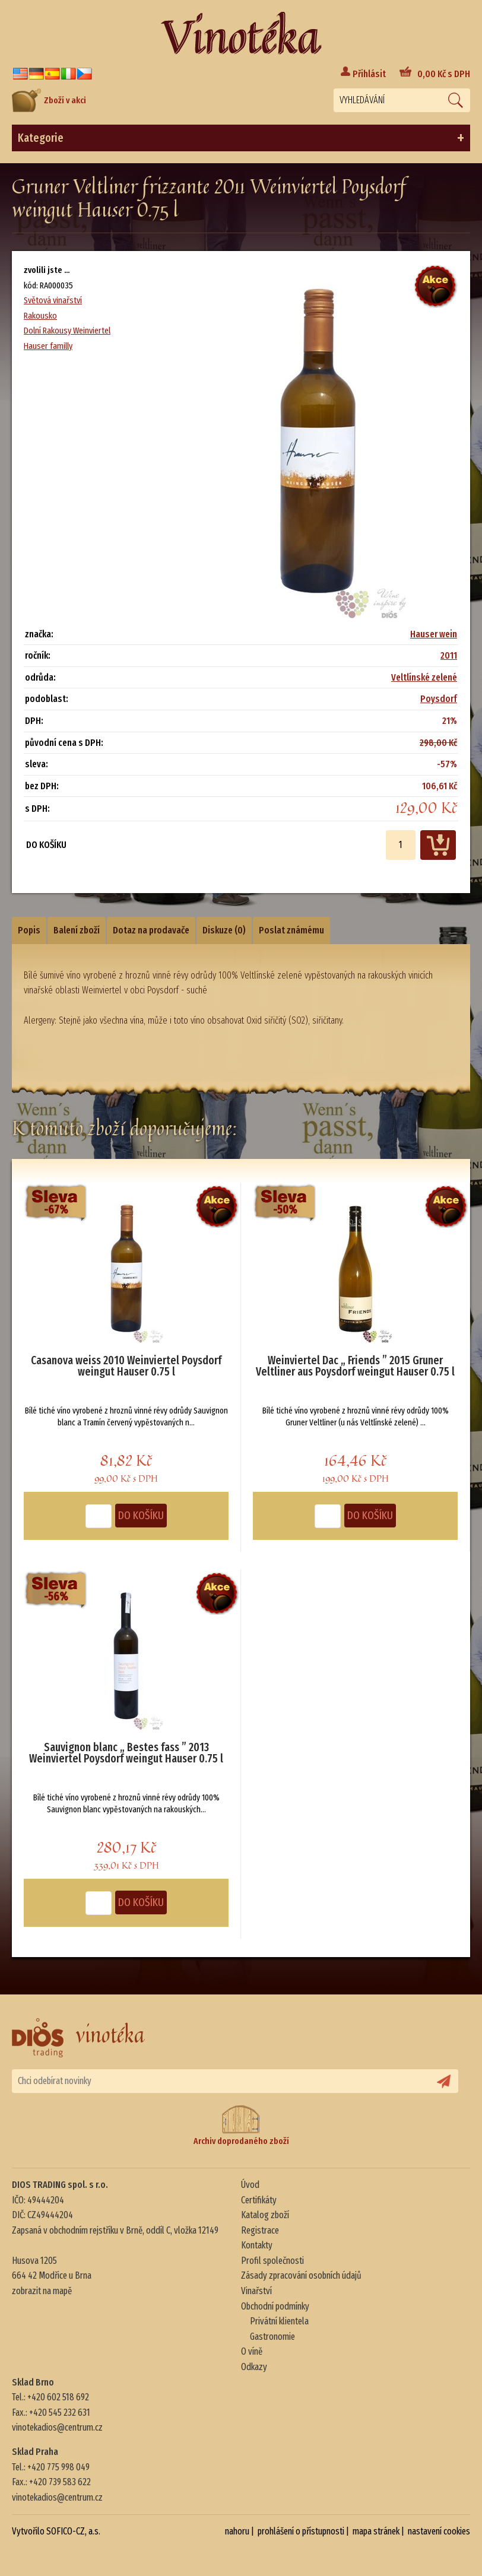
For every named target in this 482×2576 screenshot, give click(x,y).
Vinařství (256, 2291)
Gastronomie (272, 2336)
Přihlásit (369, 74)
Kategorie (241, 138)
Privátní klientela (279, 2321)
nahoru (237, 2531)
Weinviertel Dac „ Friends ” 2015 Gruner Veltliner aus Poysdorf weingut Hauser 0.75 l (355, 1366)
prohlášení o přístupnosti (301, 2531)
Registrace (260, 2230)
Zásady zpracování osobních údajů (301, 2275)
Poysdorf (438, 698)
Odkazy (254, 2366)
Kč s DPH (443, 74)
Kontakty (256, 2245)
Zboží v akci (49, 100)
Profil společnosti (272, 2260)
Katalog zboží (265, 2215)
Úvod (250, 2184)
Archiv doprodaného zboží (241, 2125)
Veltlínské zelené (424, 677)
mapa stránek (376, 2531)
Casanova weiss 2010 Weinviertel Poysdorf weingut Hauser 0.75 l (126, 1366)
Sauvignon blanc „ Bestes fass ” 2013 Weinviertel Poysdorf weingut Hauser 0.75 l (126, 1753)
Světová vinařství (53, 300)
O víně (251, 2351)
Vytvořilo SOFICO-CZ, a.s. (56, 2531)
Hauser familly (48, 346)
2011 (448, 655)
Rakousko (40, 315)
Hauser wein (433, 634)
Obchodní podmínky (275, 2306)
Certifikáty (259, 2200)
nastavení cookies (439, 2531)
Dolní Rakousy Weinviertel (67, 330)
